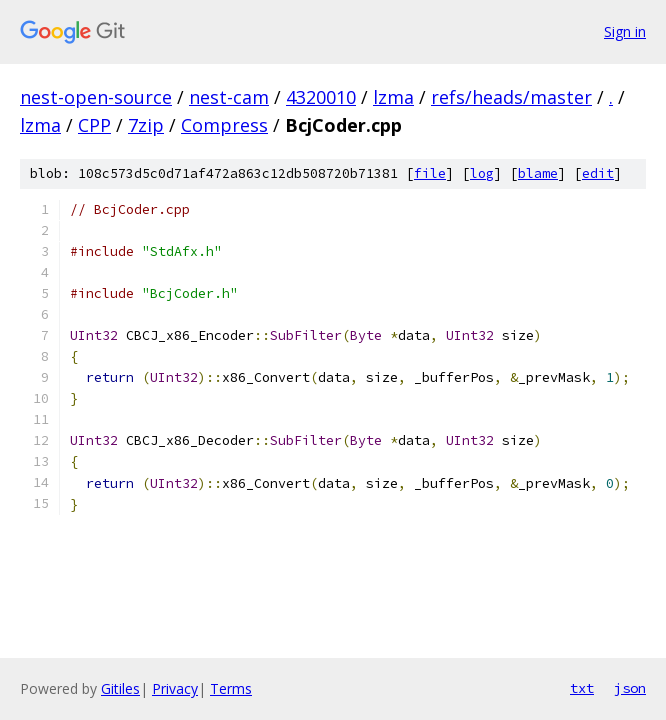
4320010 (321, 97)
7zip (146, 125)
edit (598, 173)
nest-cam (229, 97)
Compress (224, 125)
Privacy (175, 688)
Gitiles (120, 688)
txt (582, 688)
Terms (231, 688)
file (430, 173)
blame (538, 173)
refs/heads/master (511, 97)
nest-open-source (96, 97)
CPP (94, 125)
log (482, 173)
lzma (393, 97)
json (630, 688)
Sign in (625, 31)
